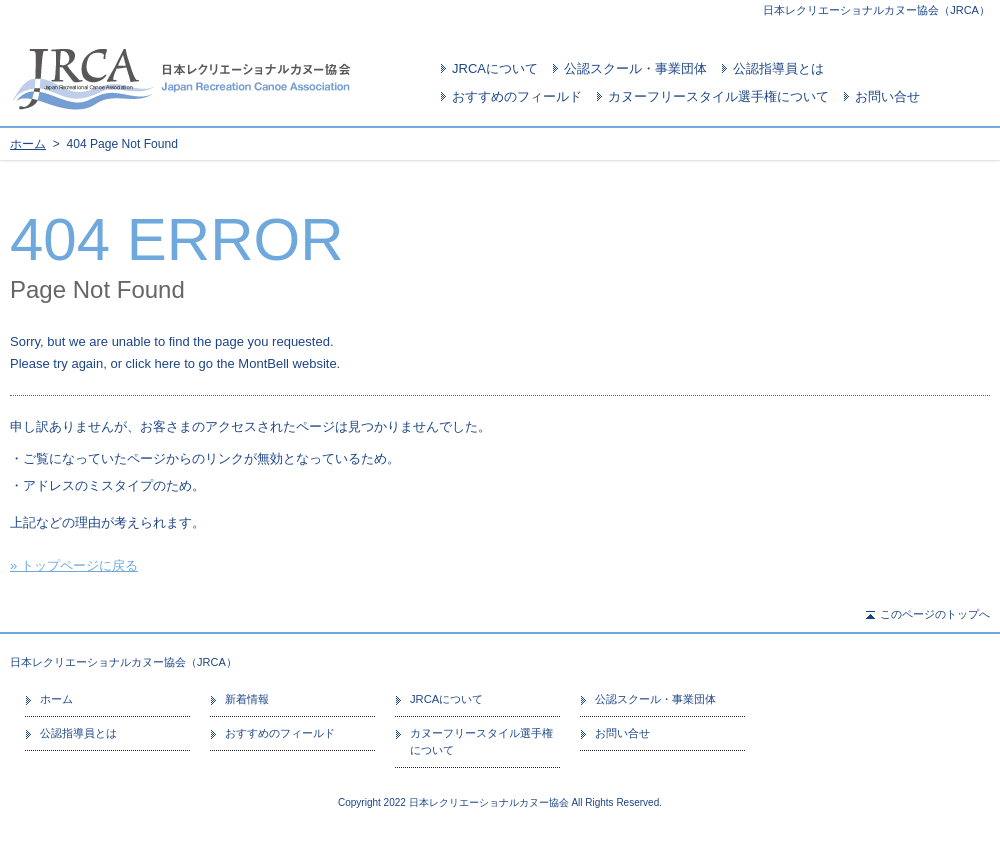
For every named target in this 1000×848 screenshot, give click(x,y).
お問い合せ (887, 96)
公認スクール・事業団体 (635, 68)
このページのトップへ (935, 614)
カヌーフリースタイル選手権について (718, 96)
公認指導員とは (778, 68)
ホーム (28, 144)
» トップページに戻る (74, 565)
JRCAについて (495, 68)
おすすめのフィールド (517, 96)
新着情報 (247, 699)
